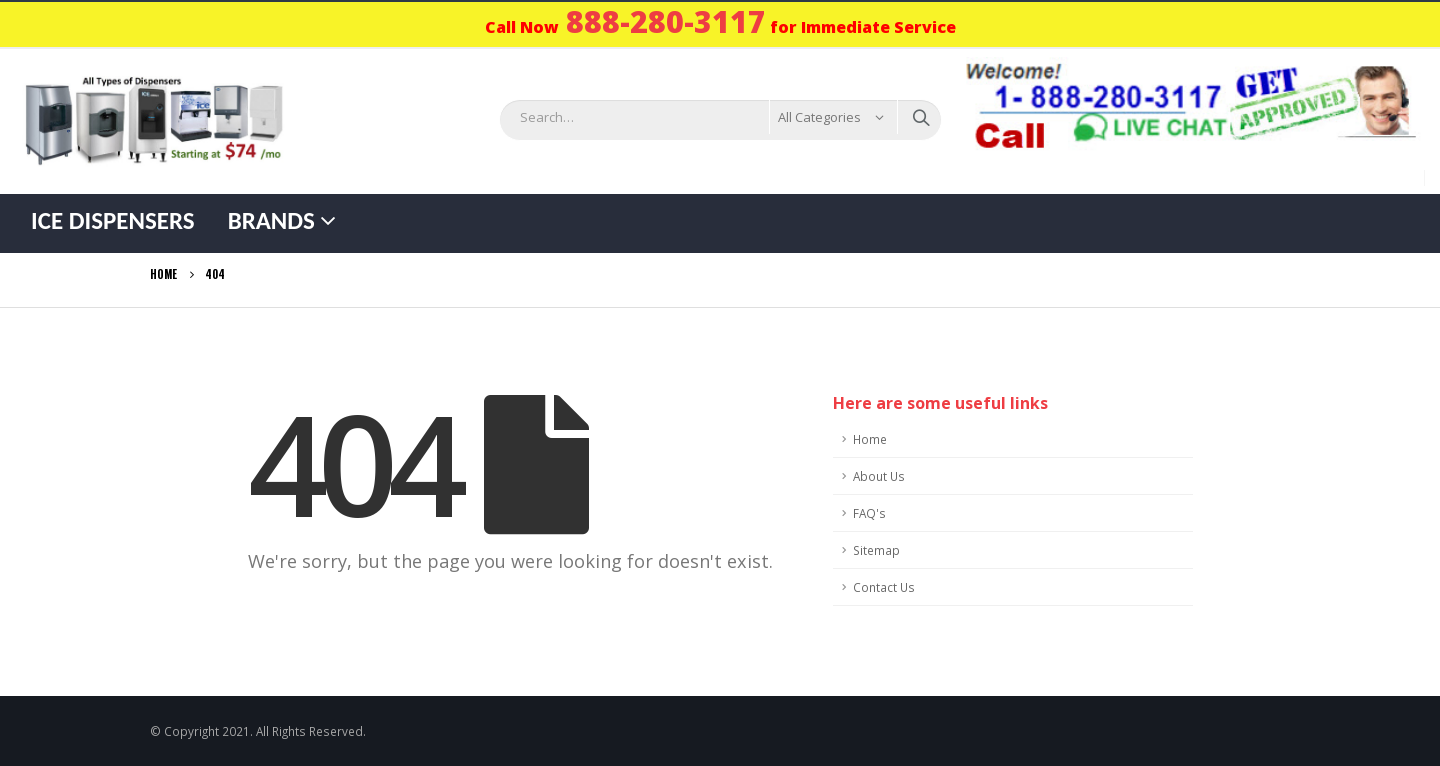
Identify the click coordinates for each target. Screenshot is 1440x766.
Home (870, 439)
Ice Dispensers (113, 220)
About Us (879, 476)
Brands (271, 220)
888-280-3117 (666, 21)
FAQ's (869, 513)
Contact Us (884, 587)
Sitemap (876, 550)
